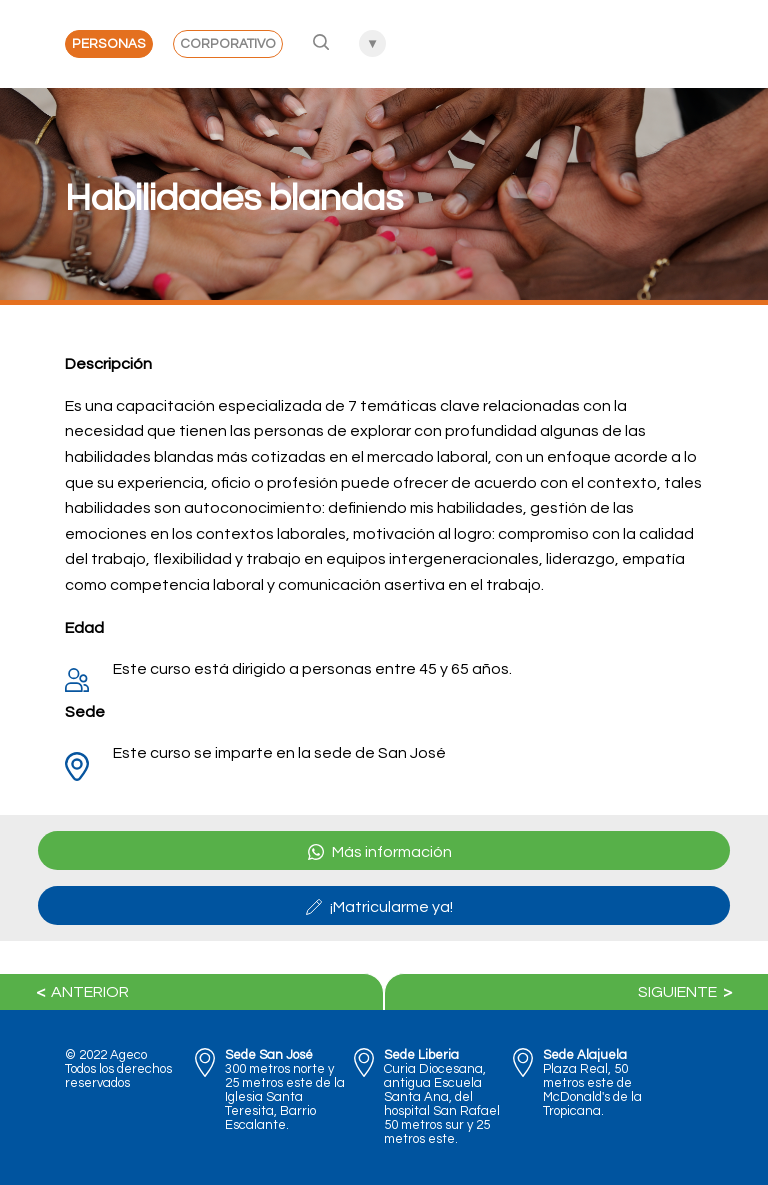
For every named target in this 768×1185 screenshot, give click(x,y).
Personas (109, 44)
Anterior (79, 992)
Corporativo (228, 44)
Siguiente (688, 992)
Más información (380, 852)
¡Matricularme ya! (379, 907)
